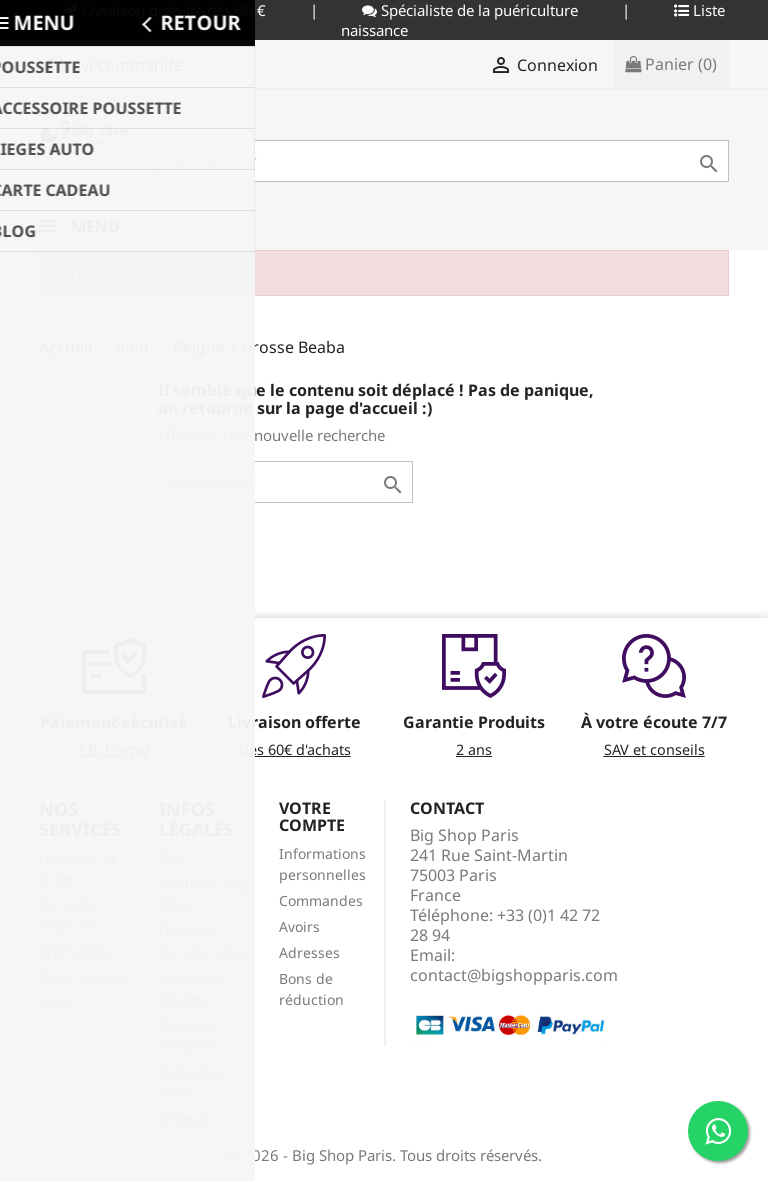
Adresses (309, 952)
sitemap (186, 1118)
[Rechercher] (444, 161)
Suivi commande (111, 65)
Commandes (321, 900)
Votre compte (312, 817)
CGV (172, 857)
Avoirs (299, 926)
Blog (54, 1003)
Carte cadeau (83, 977)
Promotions (77, 951)
